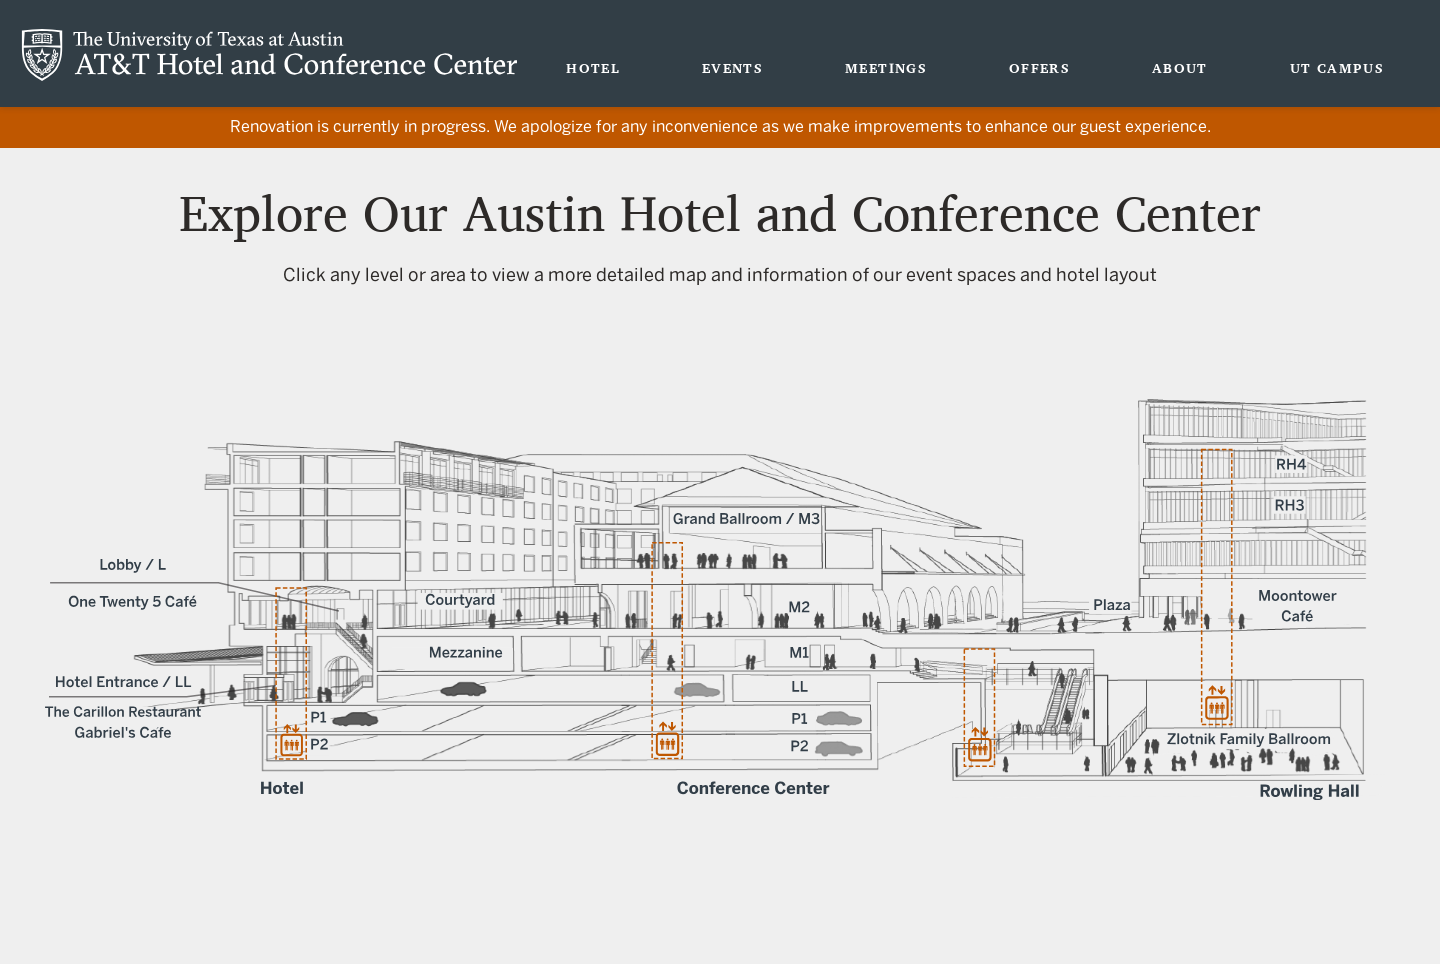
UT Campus (1337, 67)
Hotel (593, 67)
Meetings (886, 67)
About (1180, 67)
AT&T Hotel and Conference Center (270, 55)
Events (732, 67)
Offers (1039, 67)
